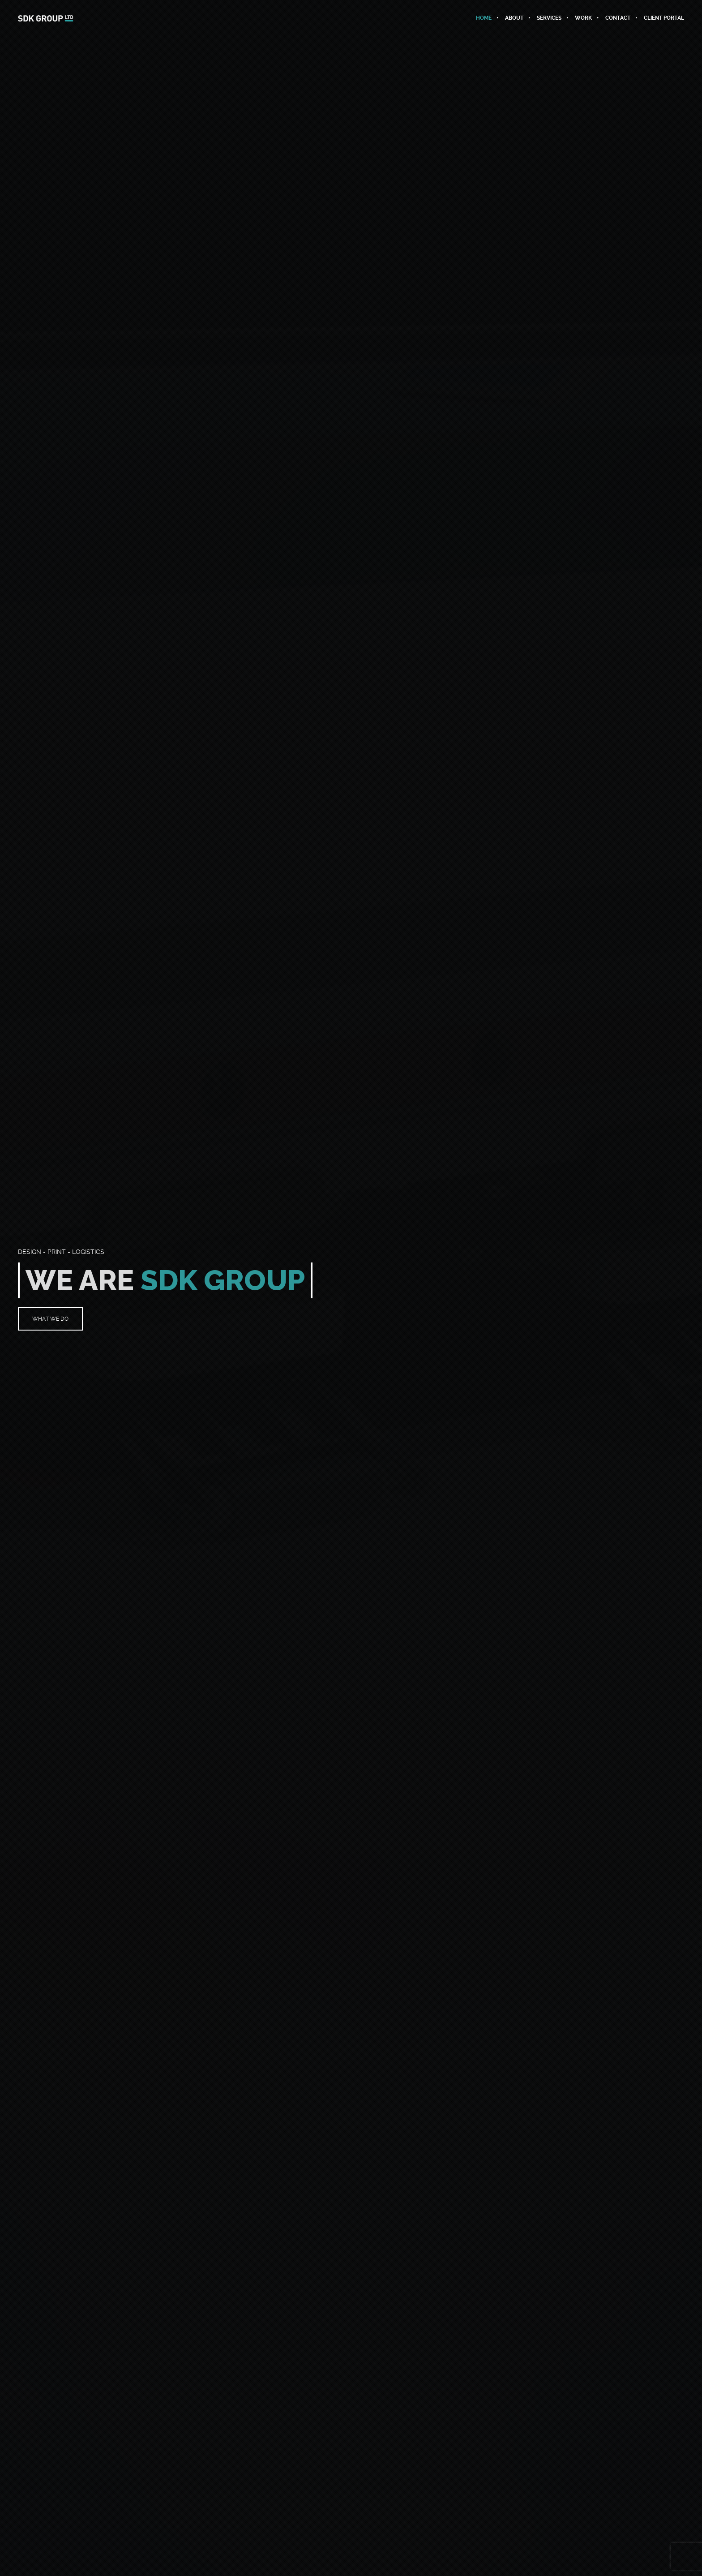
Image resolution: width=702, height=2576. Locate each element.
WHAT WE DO (50, 1319)
